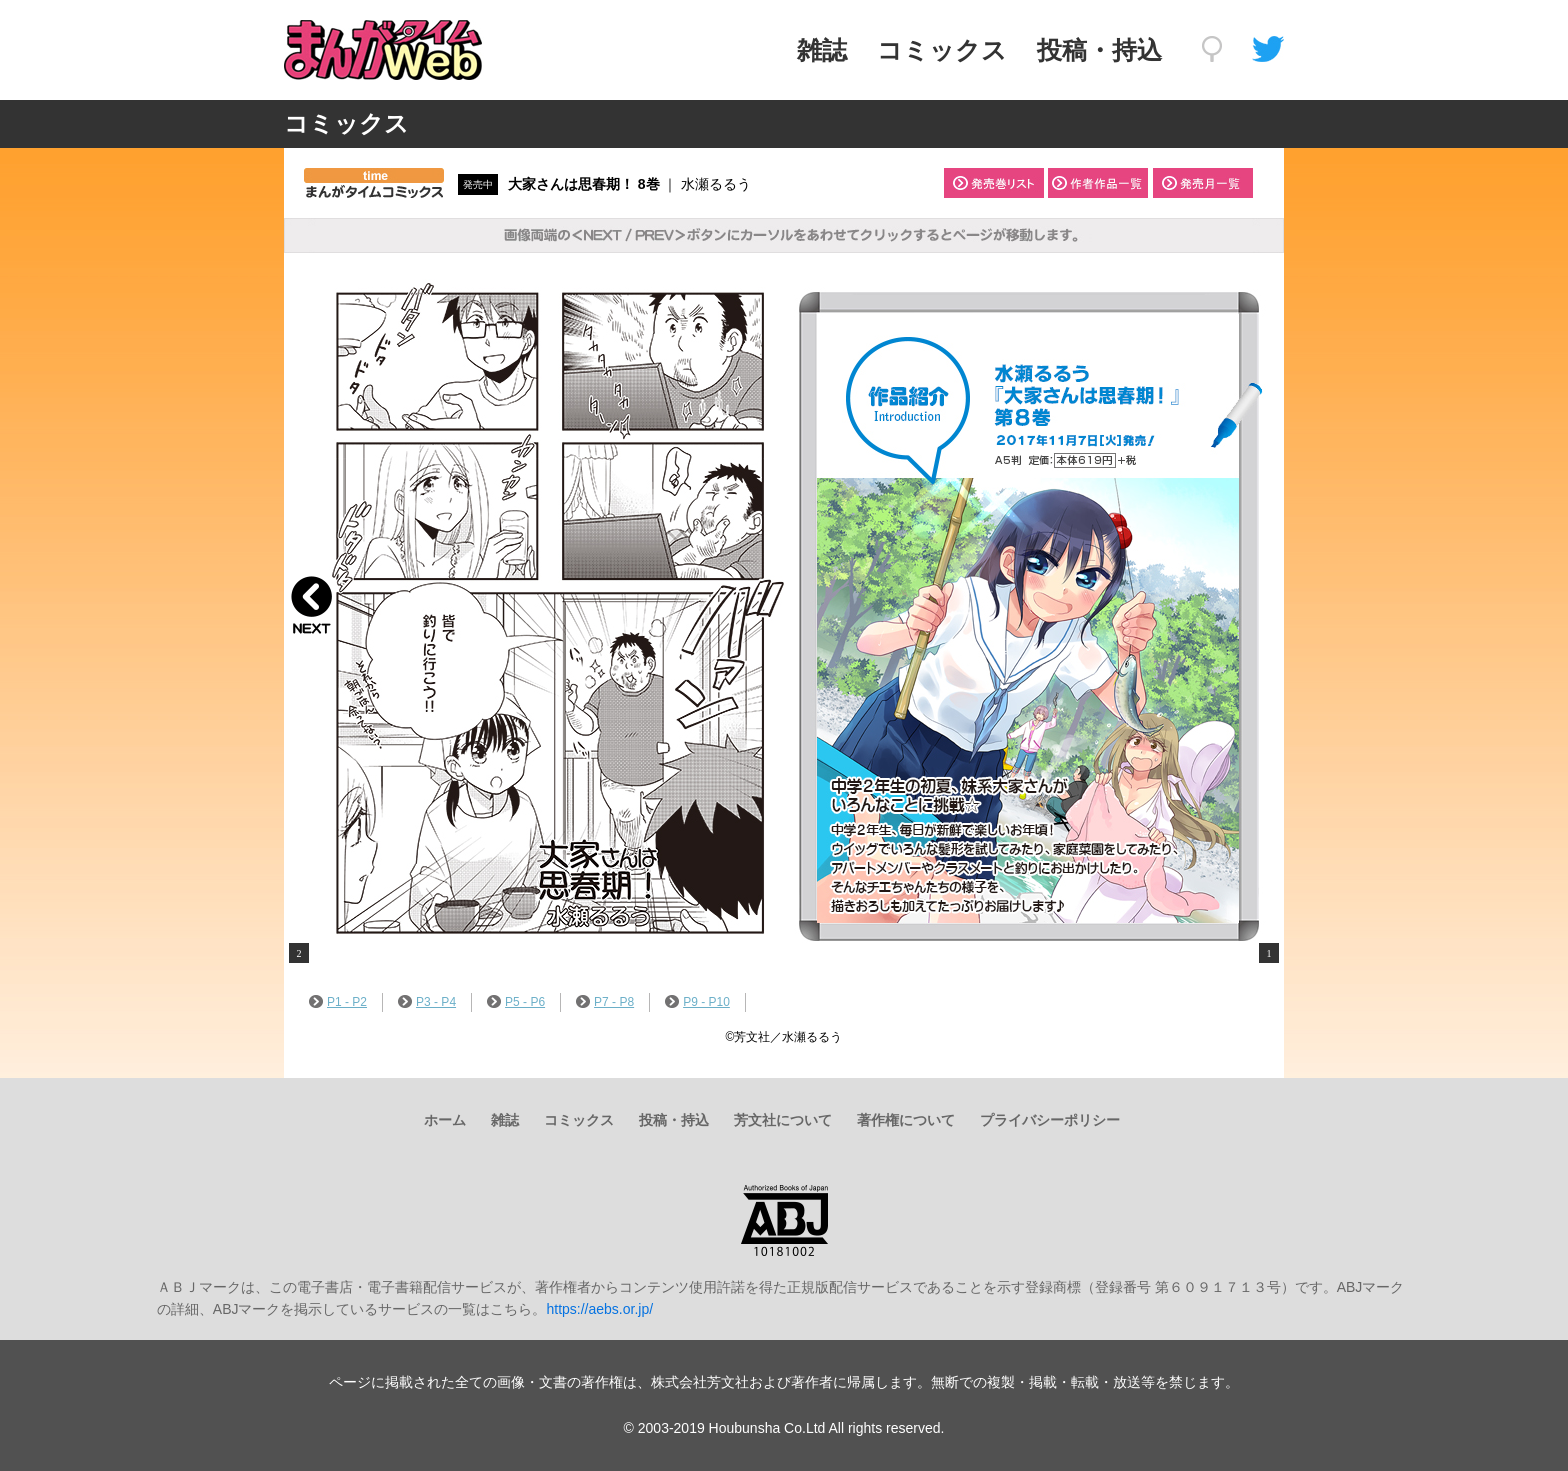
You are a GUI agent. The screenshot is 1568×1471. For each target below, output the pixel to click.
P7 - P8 (605, 1002)
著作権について (906, 1120)
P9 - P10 (697, 1002)
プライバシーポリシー (1050, 1120)
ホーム (445, 1120)
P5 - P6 (516, 1002)
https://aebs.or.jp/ (599, 1309)
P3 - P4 (427, 1002)
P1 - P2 (338, 1002)
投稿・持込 (1099, 50)
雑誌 (822, 50)
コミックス (942, 50)
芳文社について (783, 1120)
